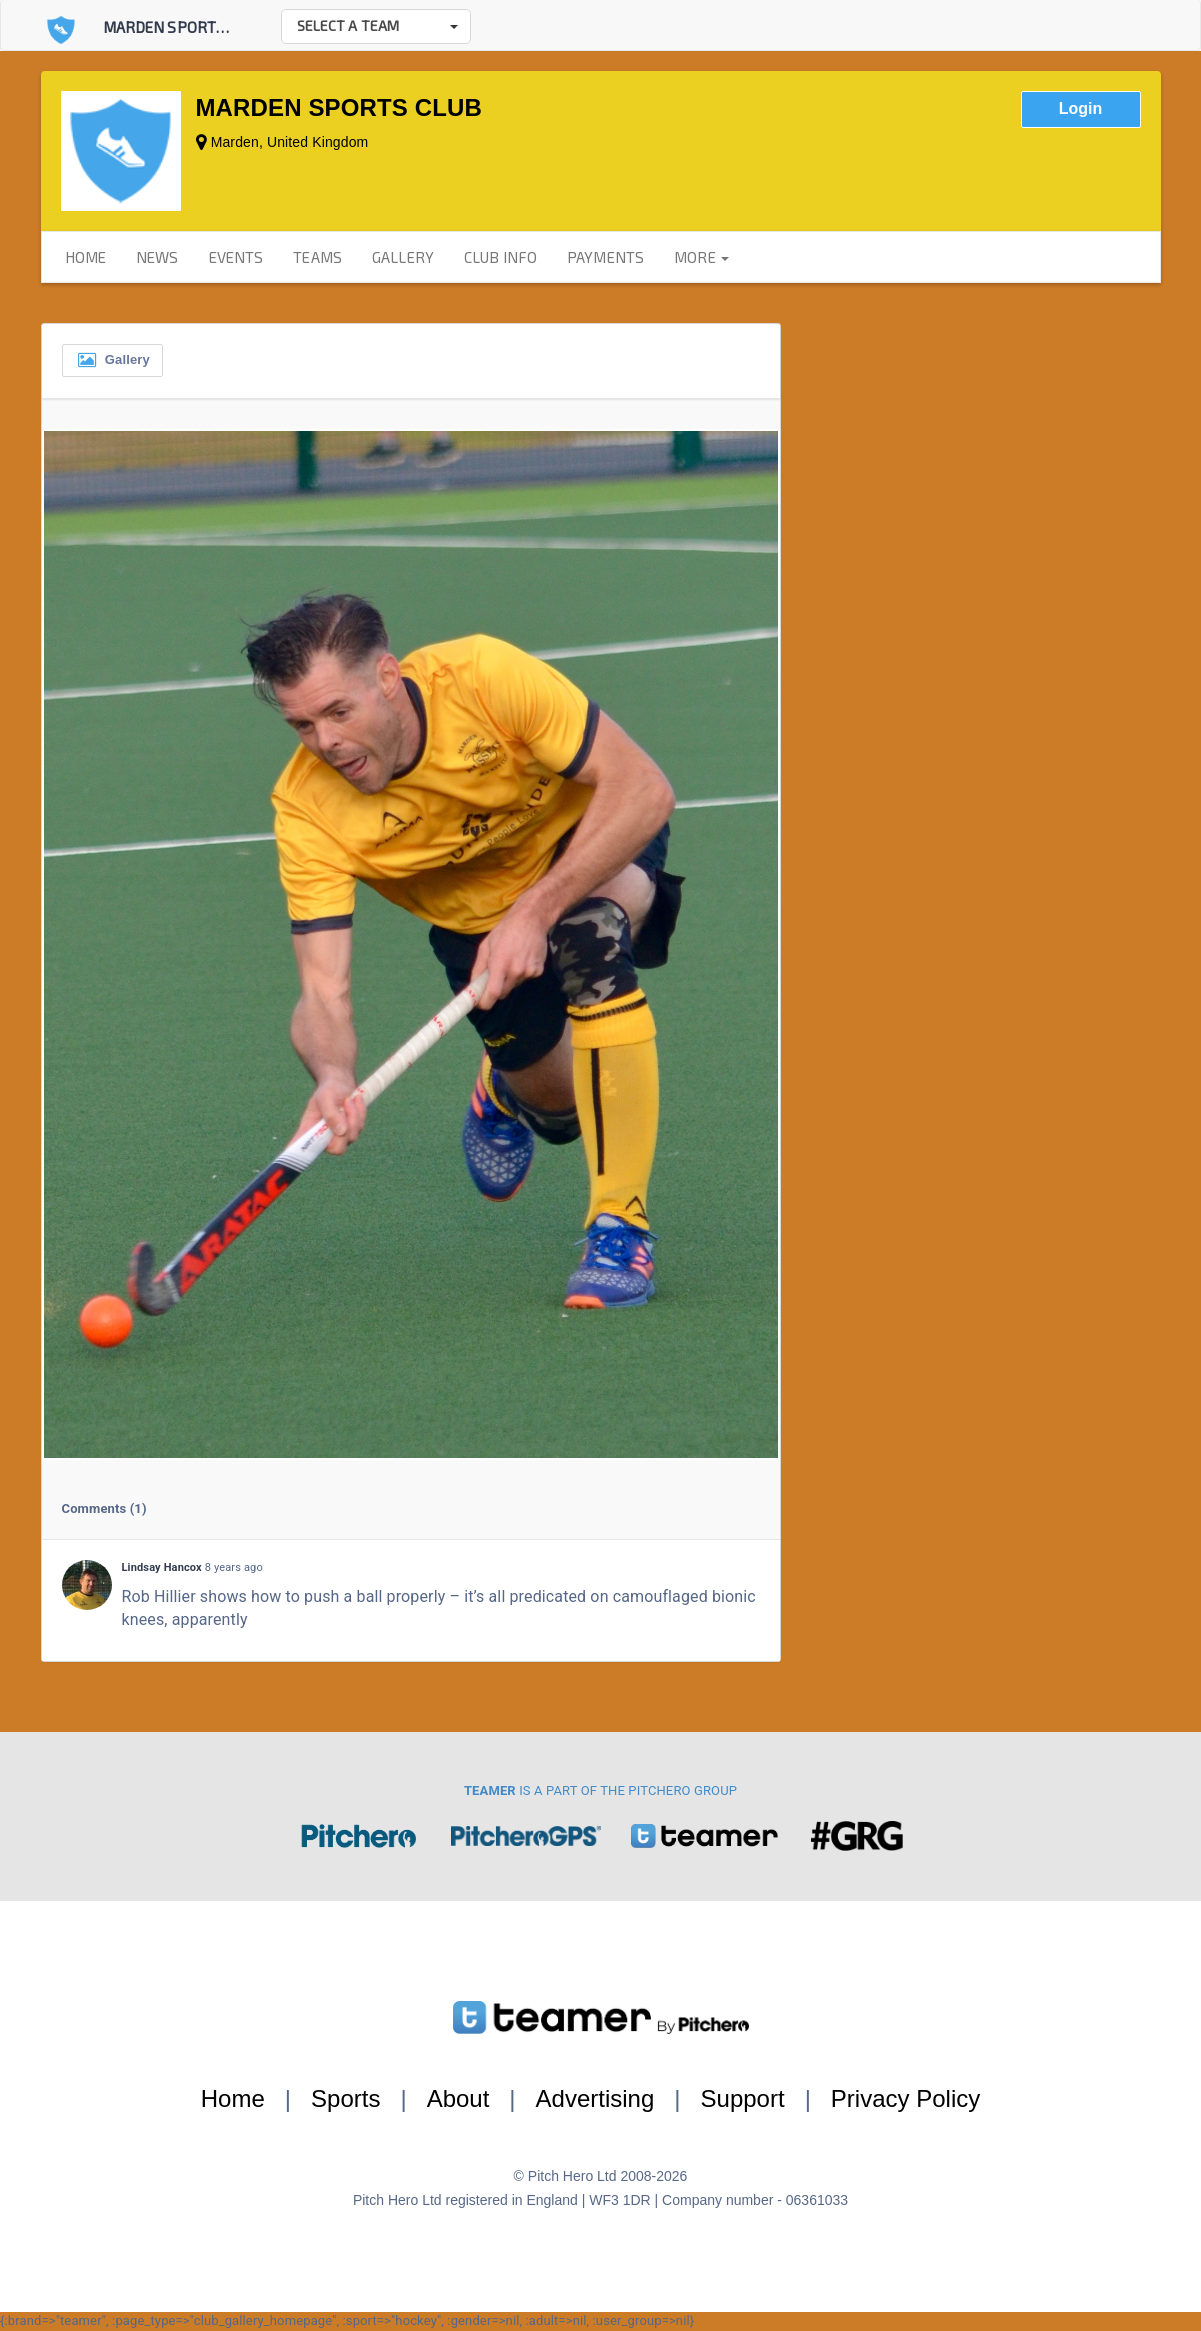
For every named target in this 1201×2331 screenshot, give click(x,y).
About (458, 2098)
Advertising (595, 2098)
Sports (345, 2098)
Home (233, 2098)
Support (743, 2098)
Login (1081, 108)
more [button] (701, 257)
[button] (376, 26)
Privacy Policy (905, 2098)
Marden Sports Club (183, 27)
